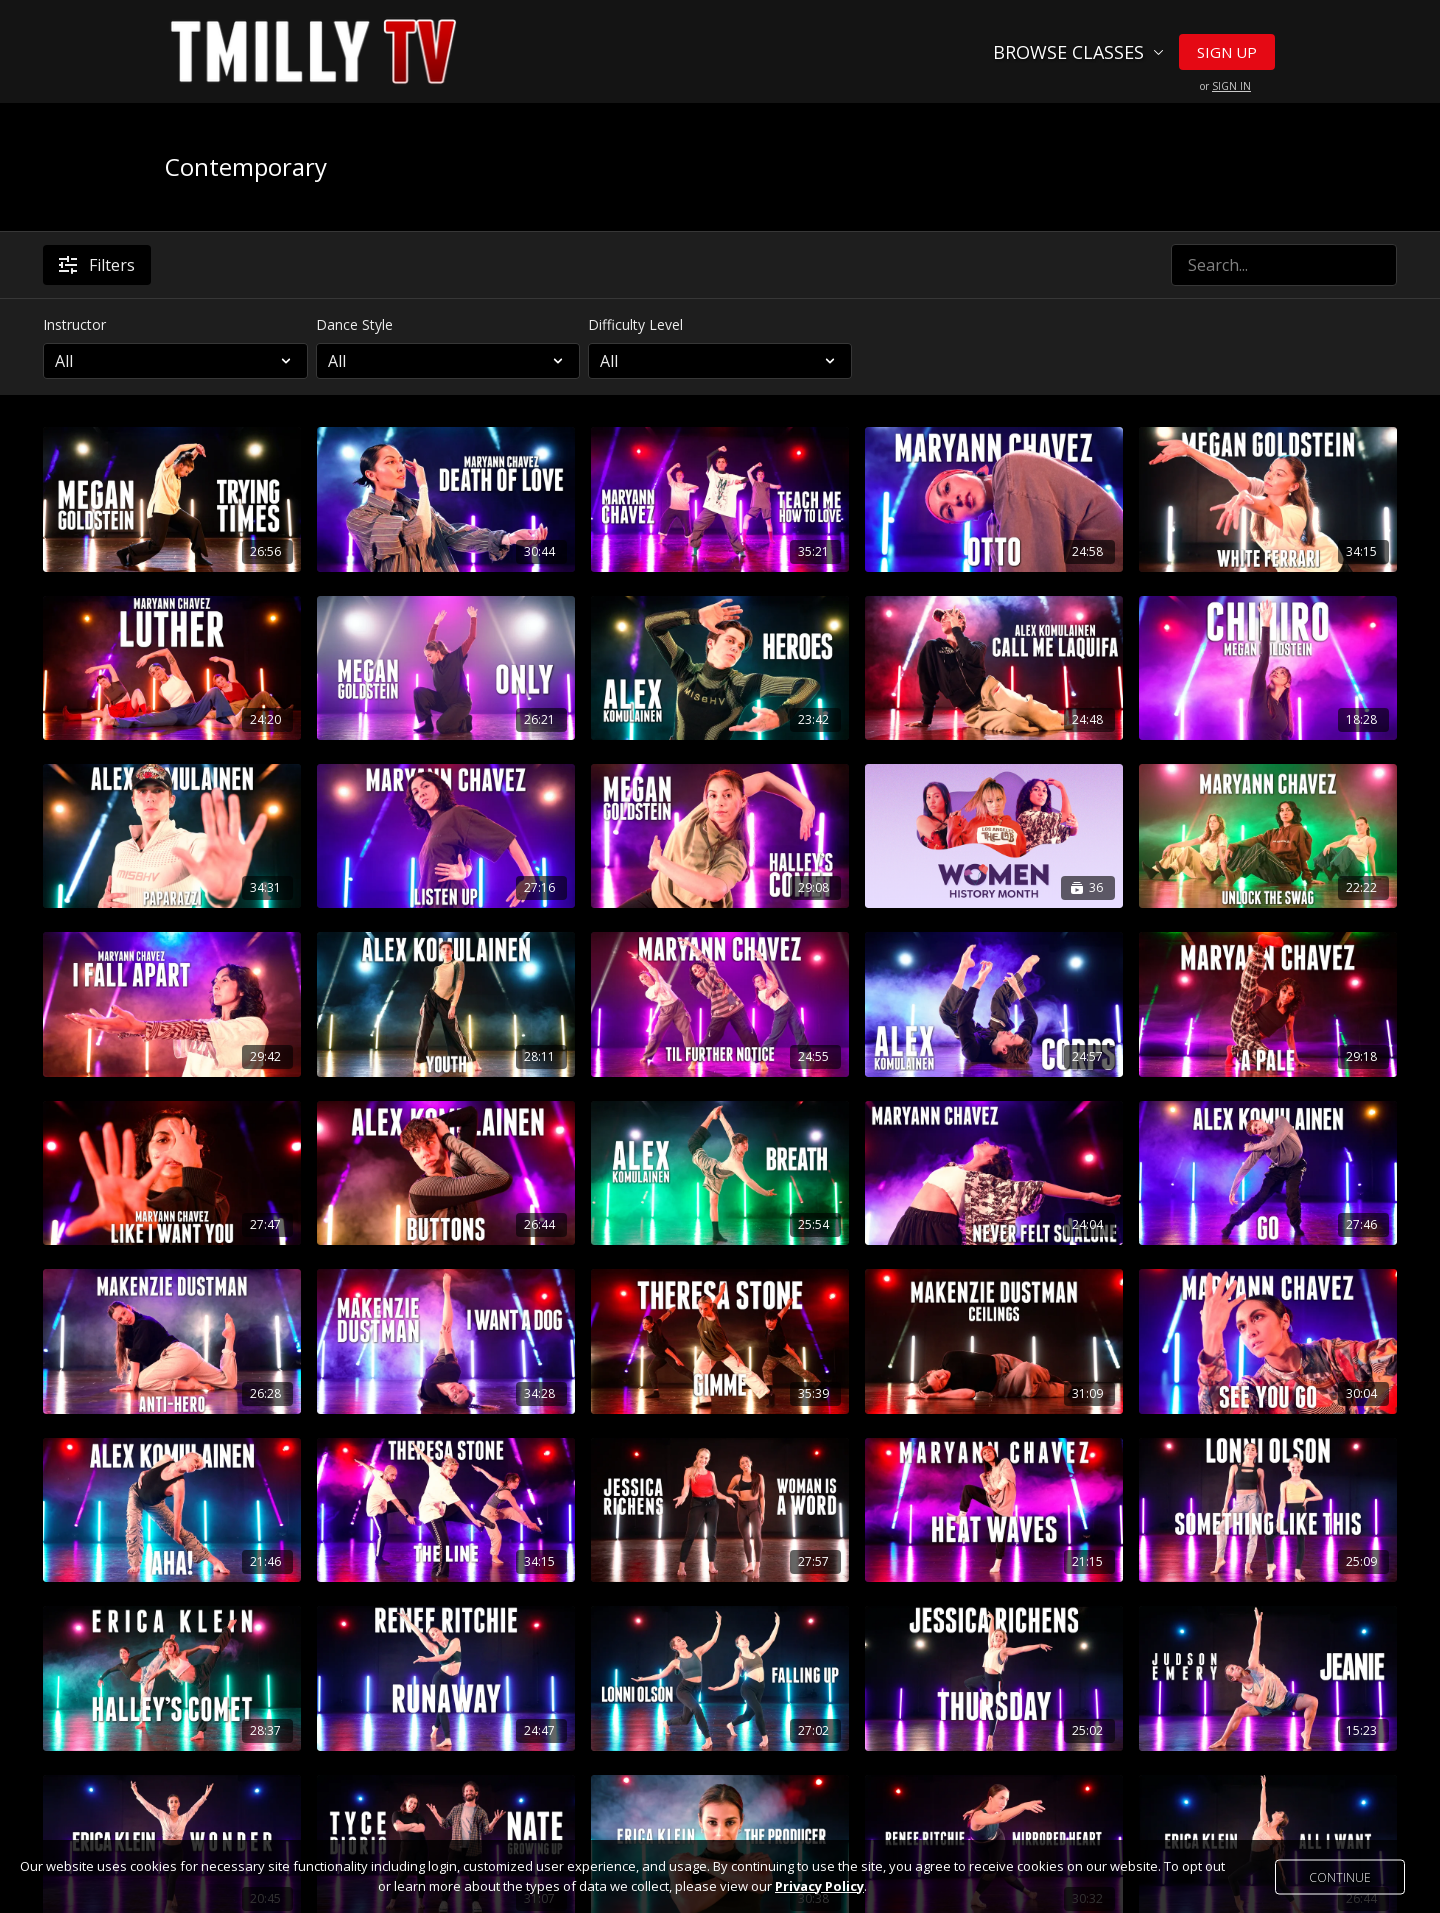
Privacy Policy (819, 1886)
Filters (97, 265)
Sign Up (1227, 52)
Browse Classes (1078, 52)
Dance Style (354, 324)
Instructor (74, 324)
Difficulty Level (635, 324)
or (1225, 86)
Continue (1340, 1876)
